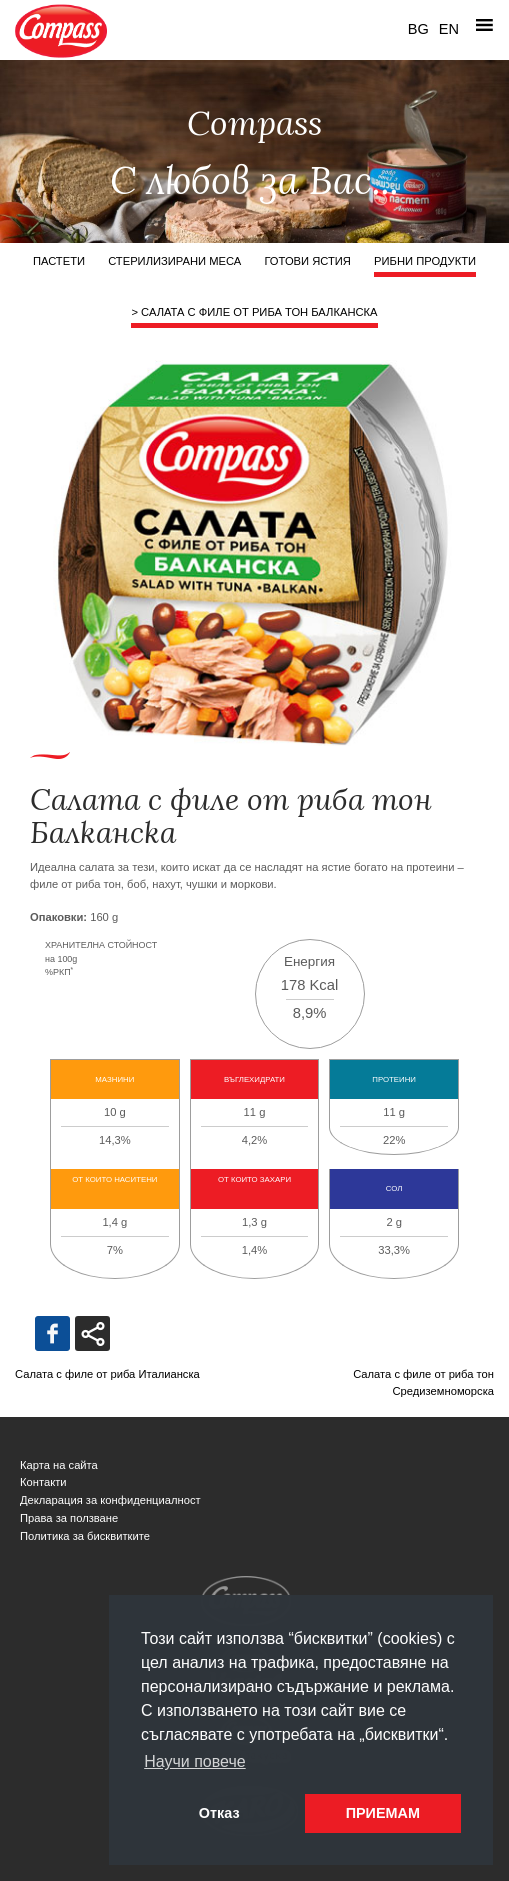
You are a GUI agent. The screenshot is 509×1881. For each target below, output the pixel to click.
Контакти (43, 1482)
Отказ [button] (219, 1813)
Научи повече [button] (194, 1761)
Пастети (59, 261)
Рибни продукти (425, 261)
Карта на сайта (59, 1465)
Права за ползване (69, 1518)
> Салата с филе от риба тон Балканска (254, 312)
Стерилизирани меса (174, 261)
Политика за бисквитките (85, 1536)
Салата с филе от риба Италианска (107, 1374)
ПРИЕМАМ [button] (383, 1813)
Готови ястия (307, 261)
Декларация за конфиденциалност (110, 1500)
